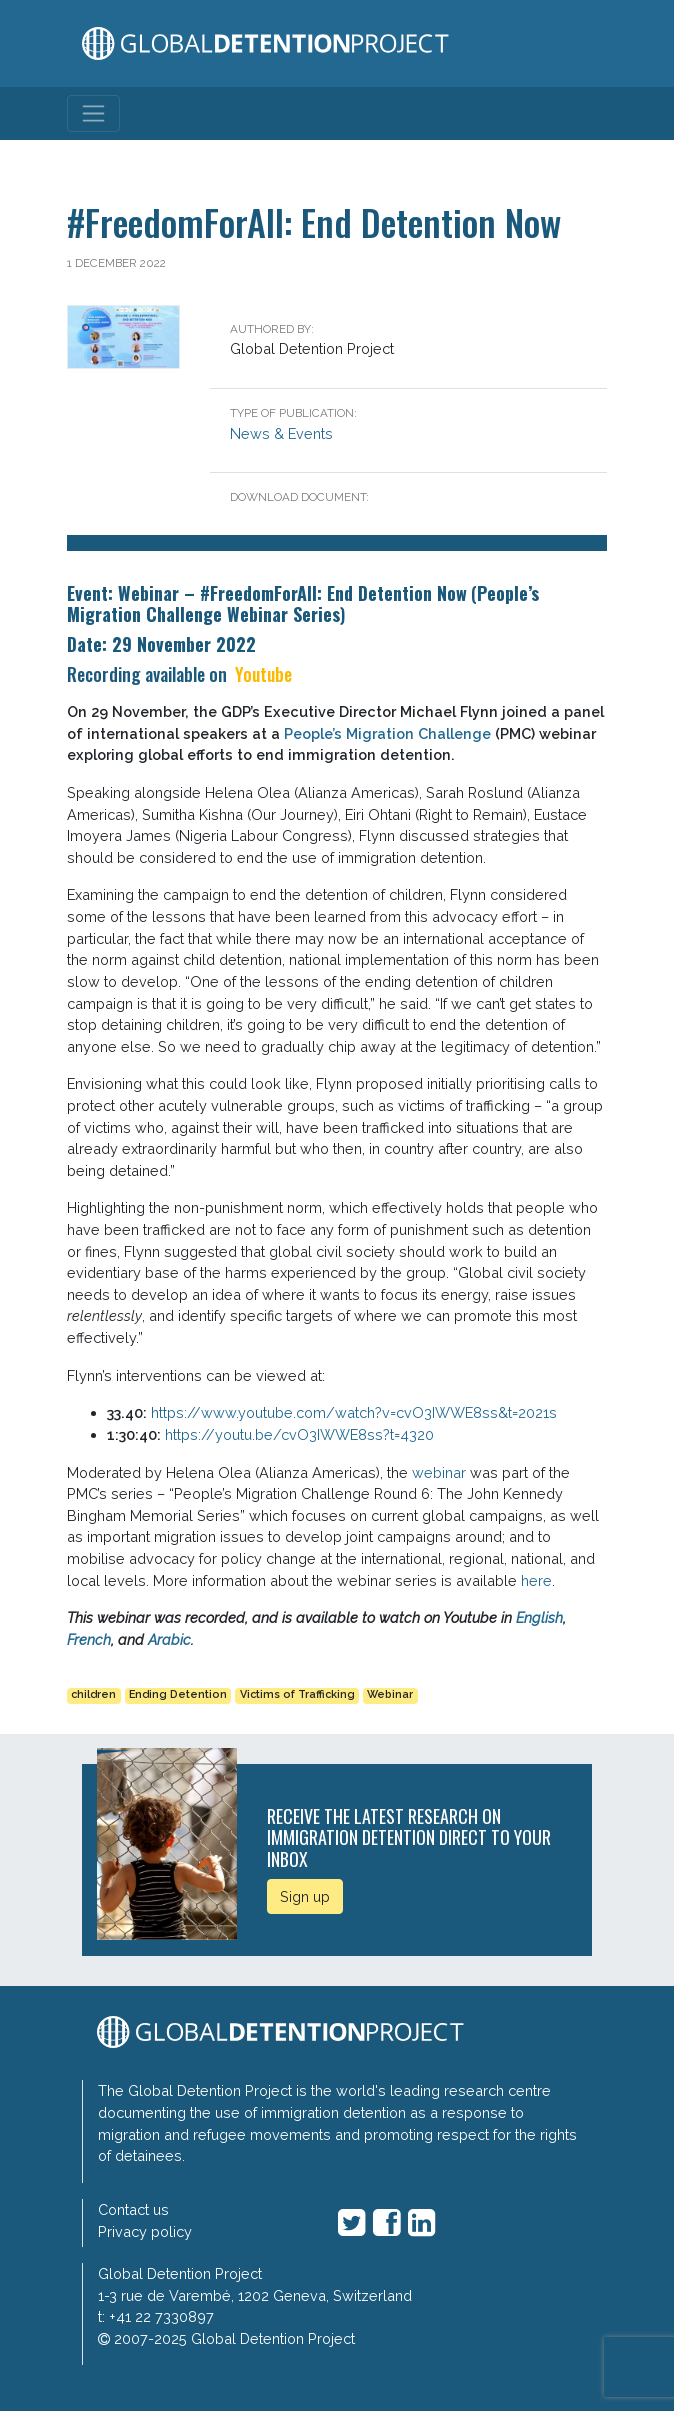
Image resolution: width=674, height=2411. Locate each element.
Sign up (305, 1896)
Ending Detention (178, 1694)
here (536, 1580)
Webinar (390, 1694)
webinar (439, 1472)
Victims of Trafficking (297, 1694)
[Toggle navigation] (93, 113)
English (539, 1617)
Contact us (133, 2209)
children (93, 1694)
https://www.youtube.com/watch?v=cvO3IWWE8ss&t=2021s (354, 1412)
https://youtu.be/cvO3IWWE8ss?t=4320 (299, 1434)
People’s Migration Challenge (387, 733)
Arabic (169, 1639)
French (89, 1639)
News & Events (281, 433)
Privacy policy (145, 2231)
